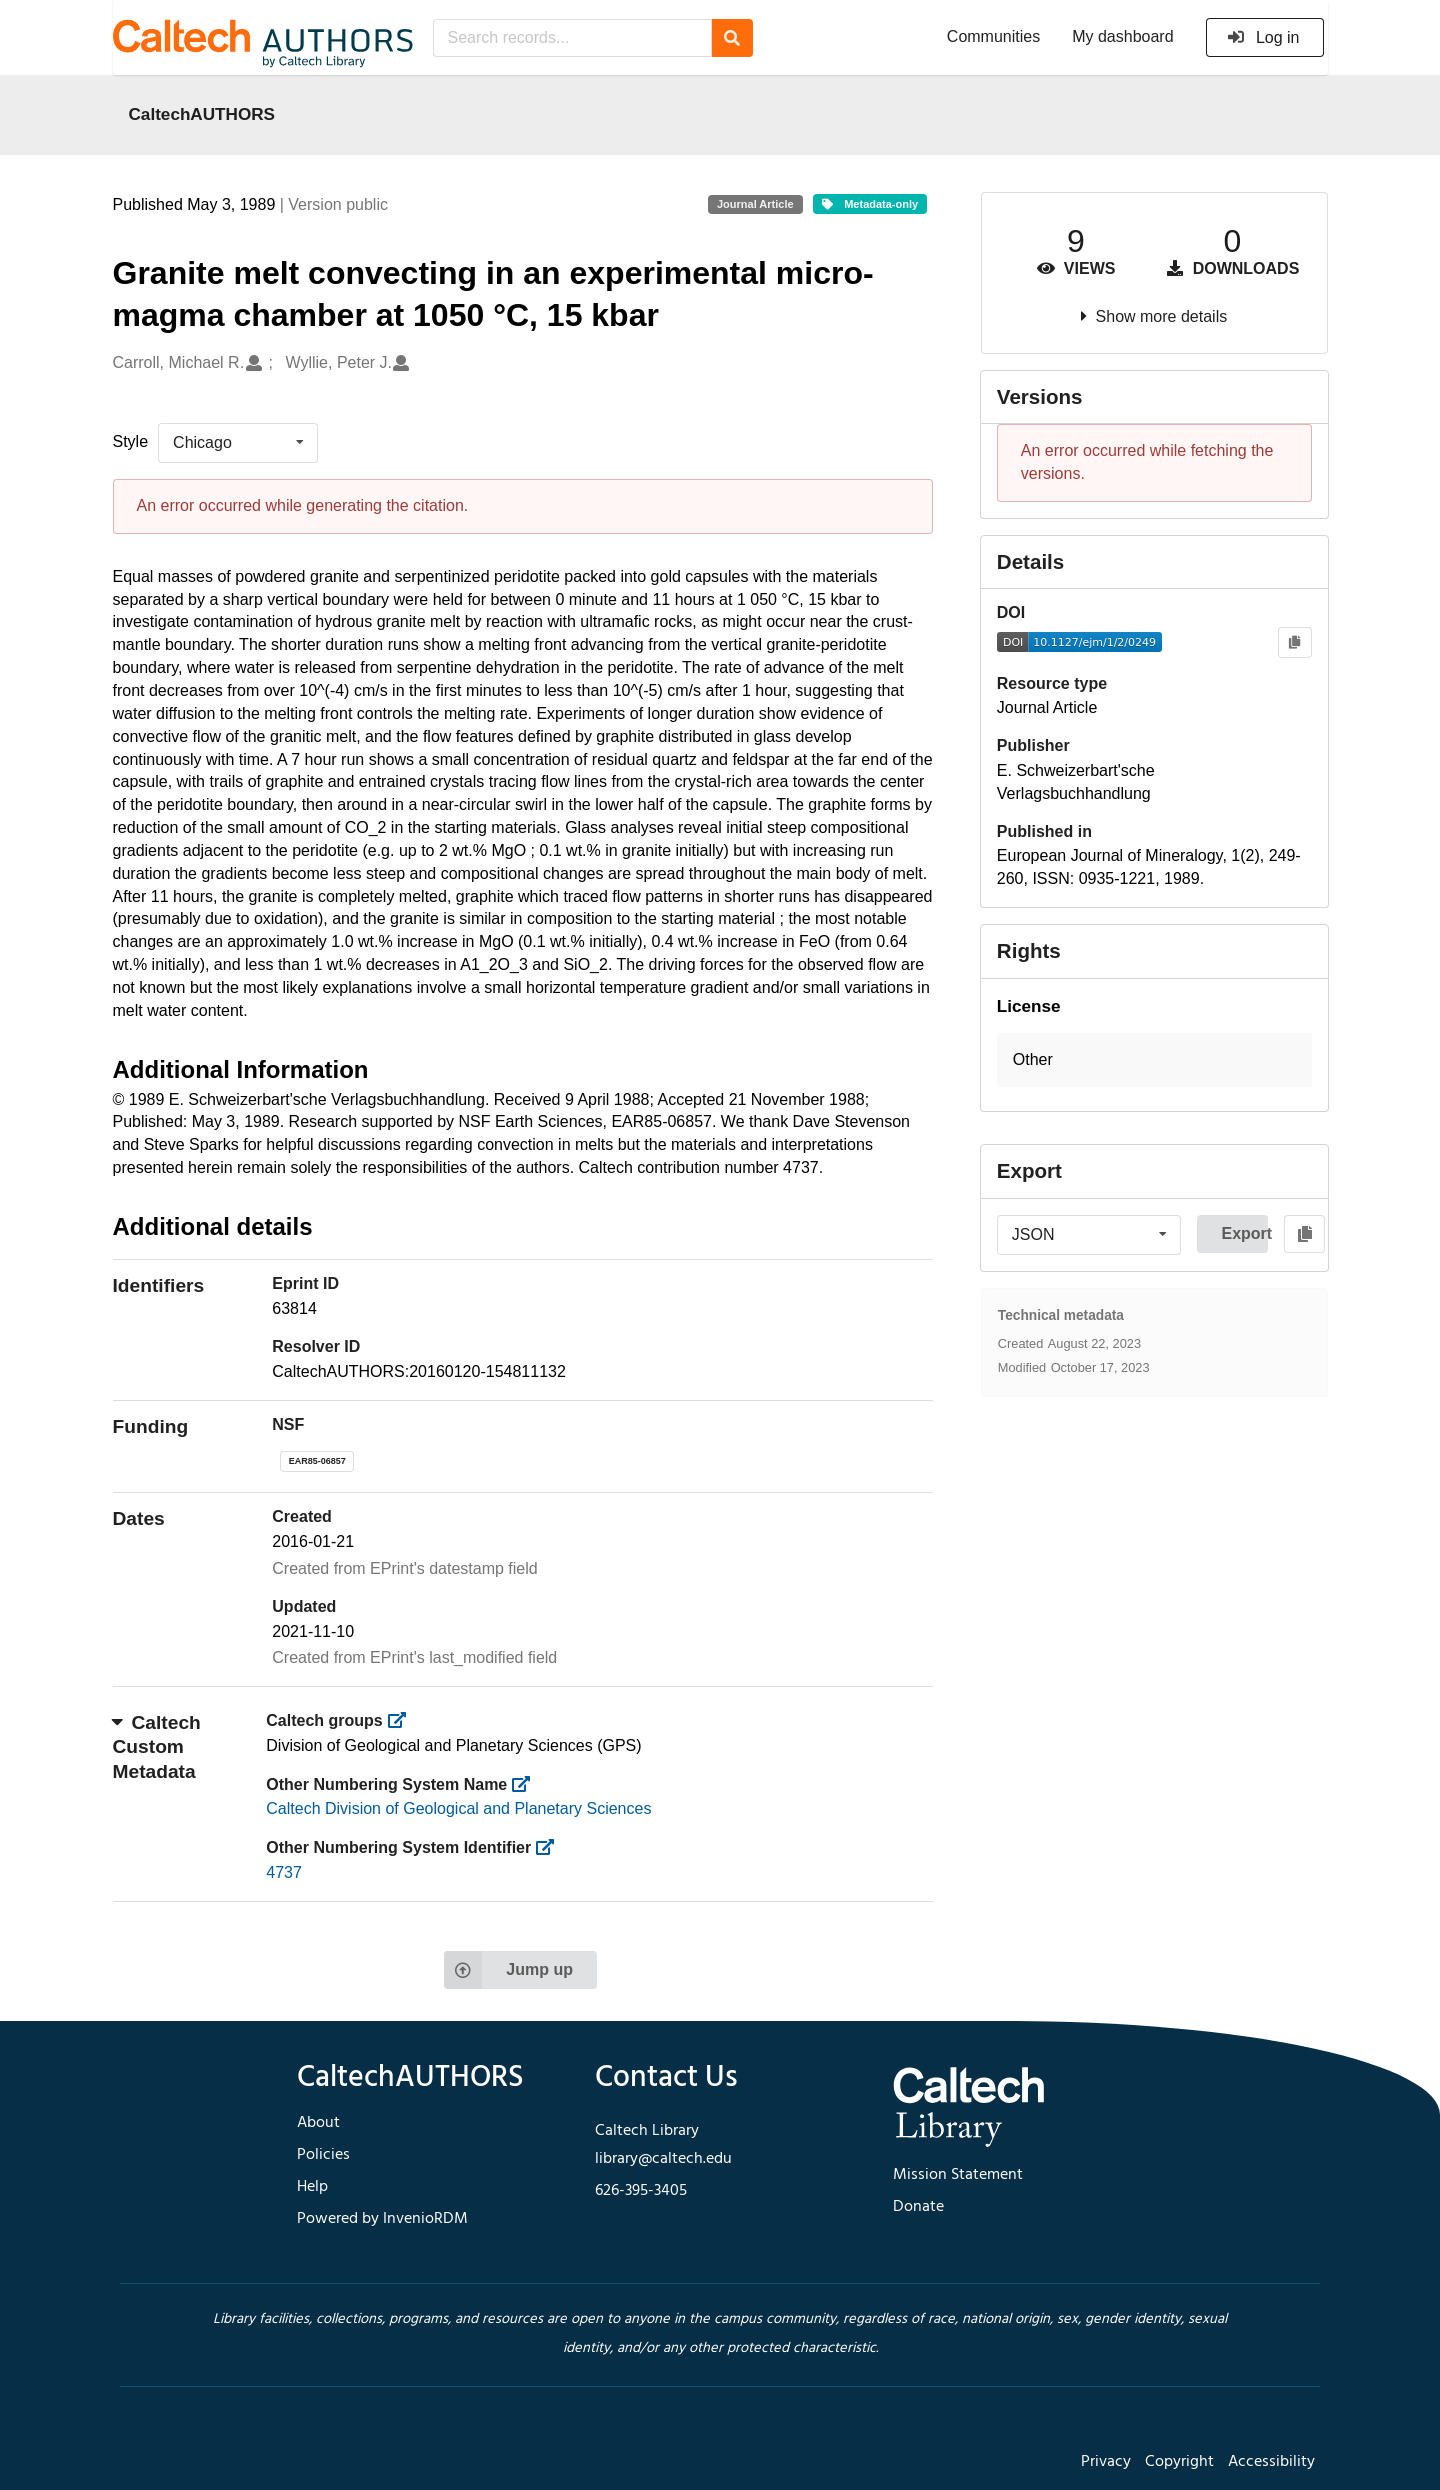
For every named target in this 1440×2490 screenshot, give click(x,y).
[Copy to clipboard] (1294, 642)
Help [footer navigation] (312, 2187)
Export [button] (1244, 1233)
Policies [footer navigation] (323, 2155)
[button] (1154, 1060)
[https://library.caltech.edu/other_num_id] (551, 1847)
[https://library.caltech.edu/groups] (402, 1720)
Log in (1263, 37)
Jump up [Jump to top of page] (508, 1970)
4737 (284, 1872)
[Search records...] (572, 38)
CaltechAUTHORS (202, 114)
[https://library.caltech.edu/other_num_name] (527, 1784)
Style (131, 441)
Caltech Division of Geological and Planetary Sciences (458, 1808)
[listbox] (238, 443)
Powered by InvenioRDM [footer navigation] (382, 2219)
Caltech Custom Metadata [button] (157, 1747)
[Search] (732, 38)
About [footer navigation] (318, 2123)
